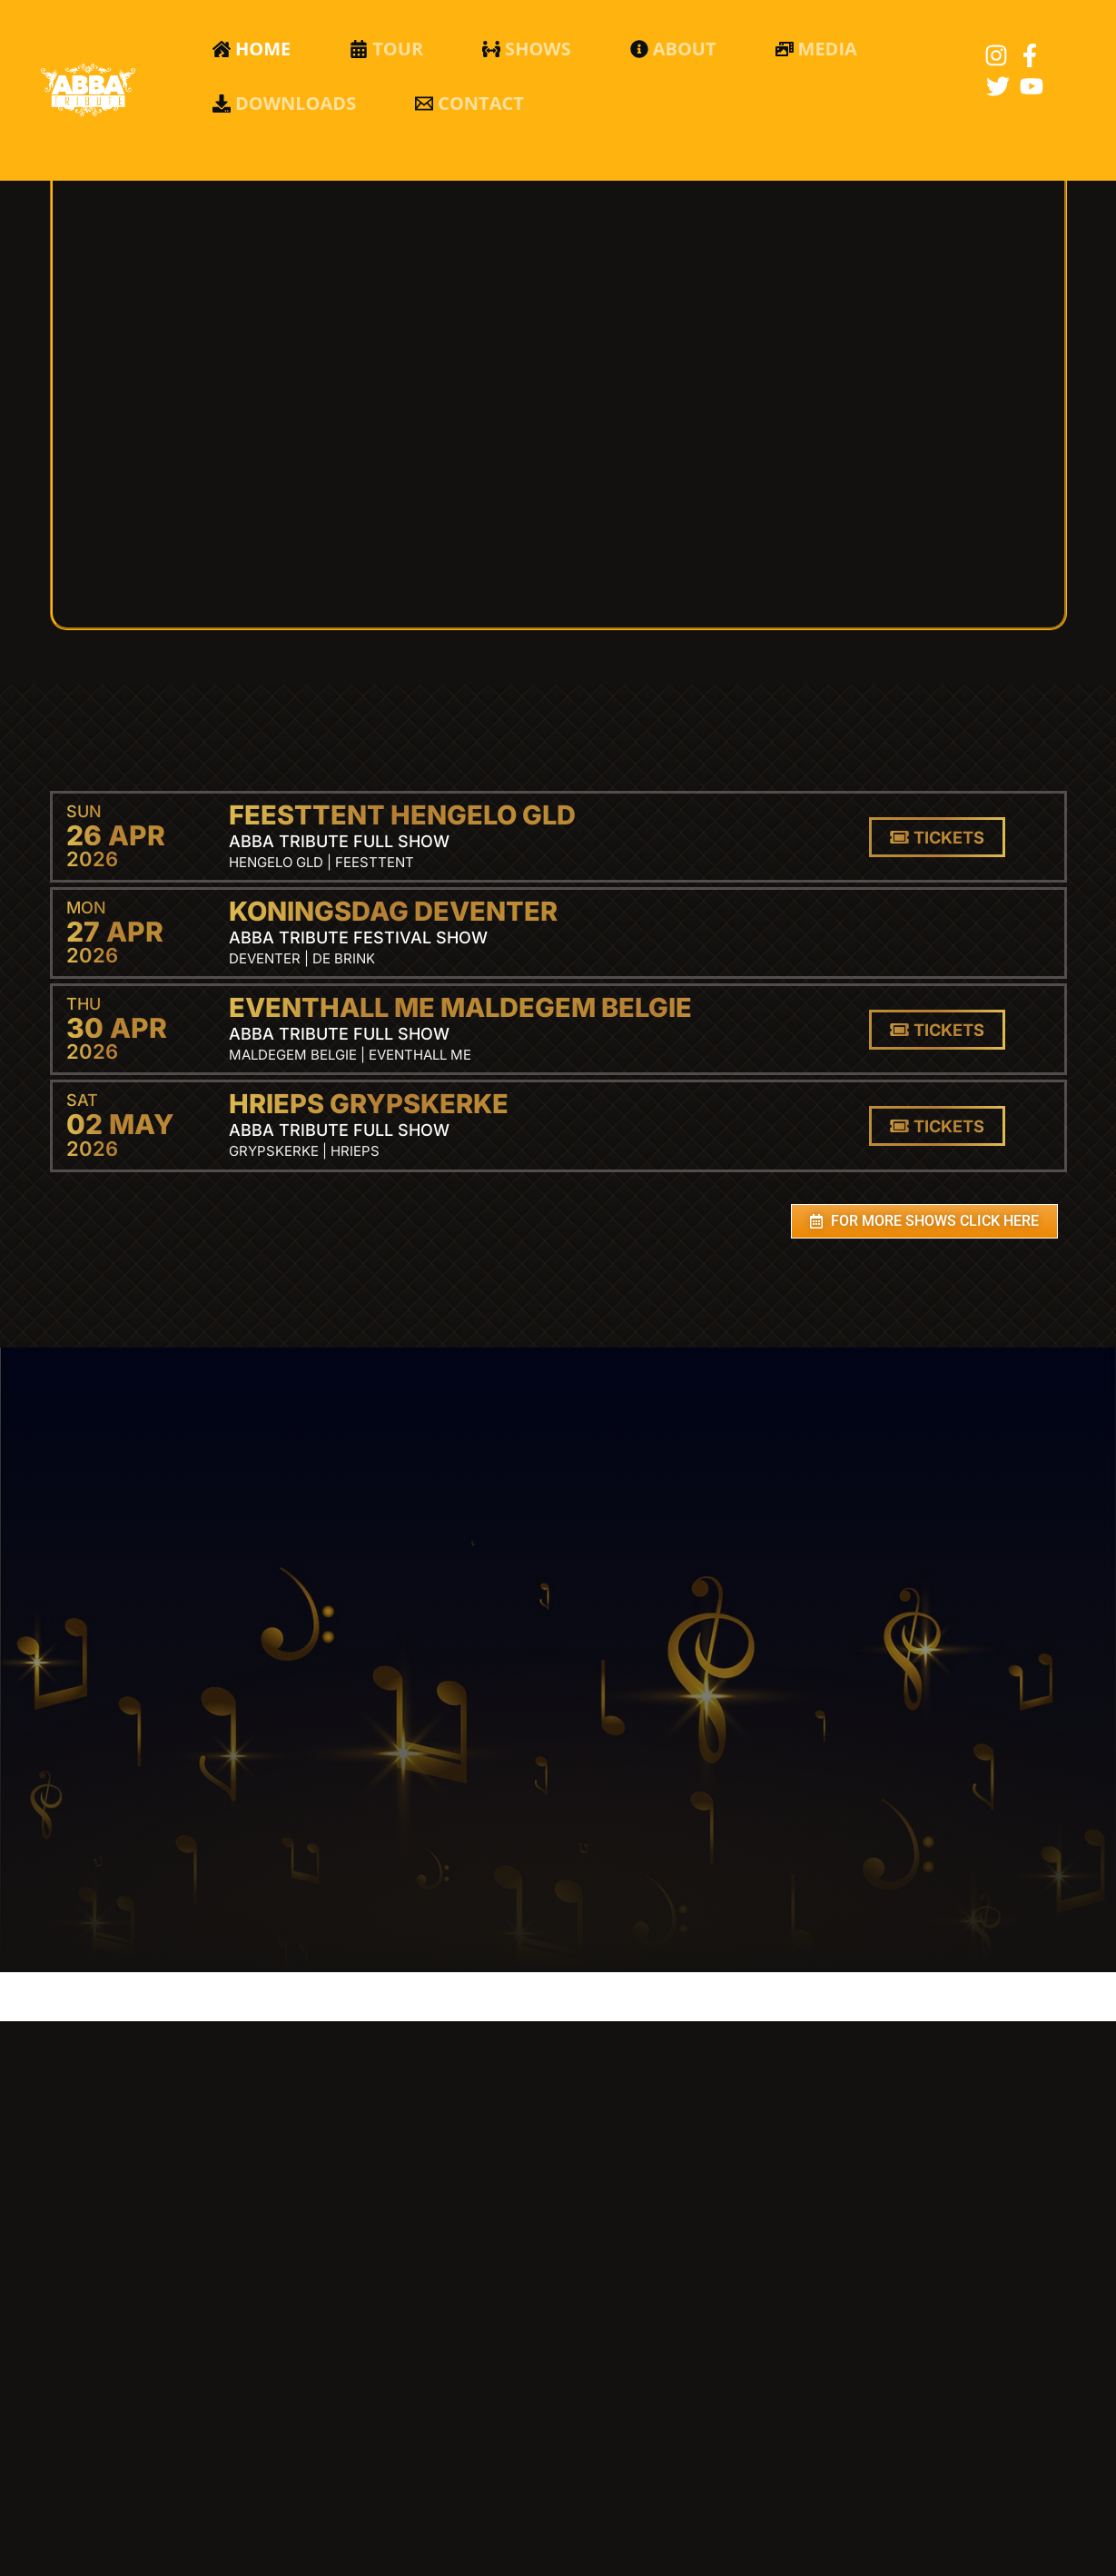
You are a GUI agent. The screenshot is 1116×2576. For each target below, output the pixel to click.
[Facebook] (1029, 55)
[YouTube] (1031, 86)
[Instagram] (996, 55)
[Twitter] (998, 86)
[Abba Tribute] (88, 89)
